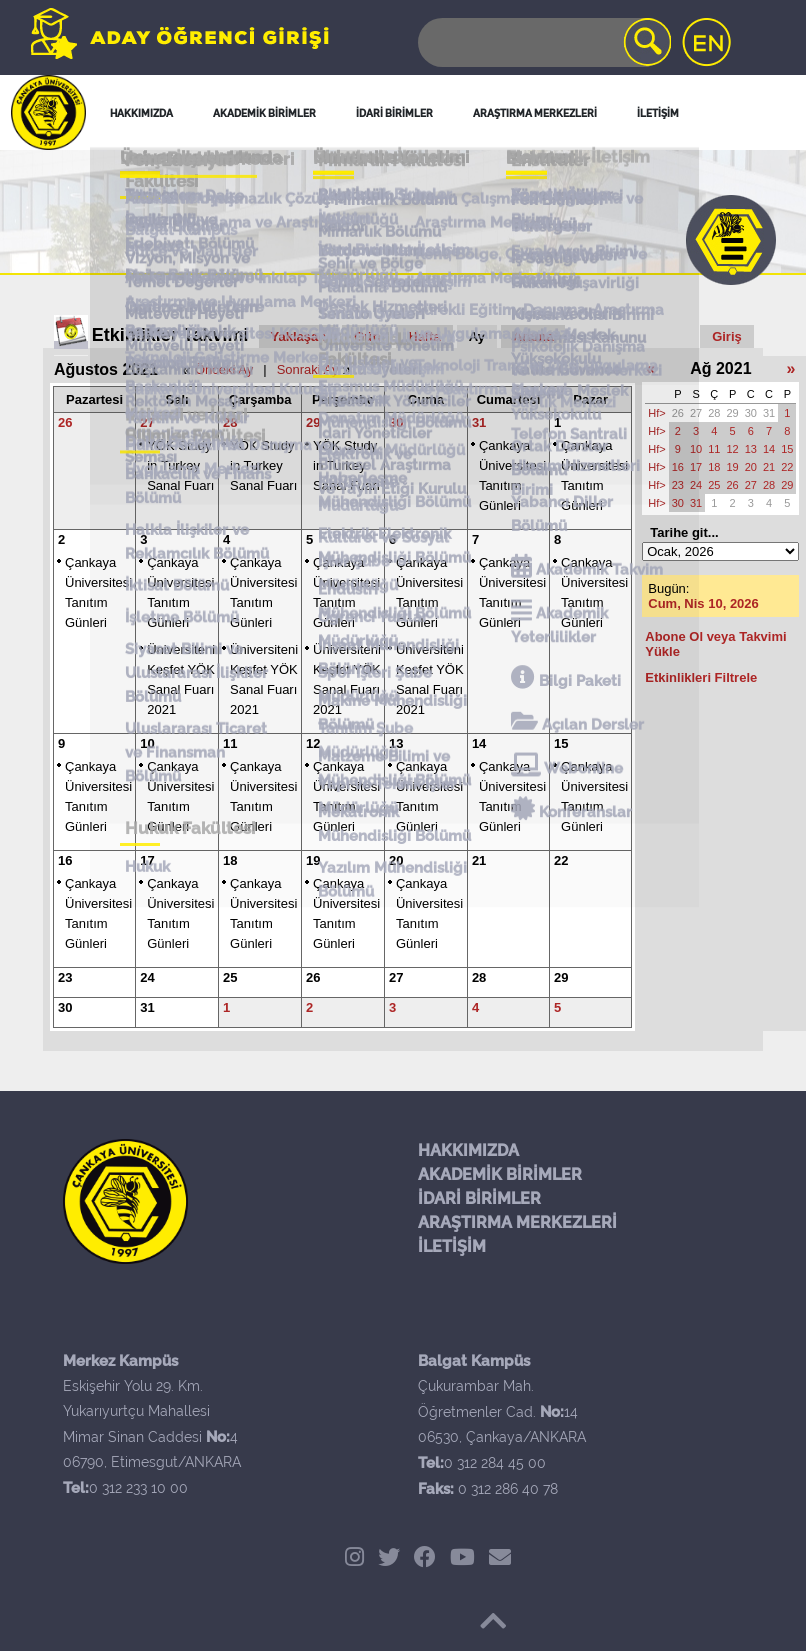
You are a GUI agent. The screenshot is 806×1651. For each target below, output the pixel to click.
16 (65, 860)
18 (230, 860)
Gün (367, 336)
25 (230, 977)
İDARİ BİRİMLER (479, 1198)
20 (396, 860)
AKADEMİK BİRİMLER (500, 1174)
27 (147, 422)
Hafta (424, 336)
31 (479, 422)
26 (65, 422)
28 (230, 422)
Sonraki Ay (308, 369)
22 (561, 860)
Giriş (727, 336)
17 (147, 860)
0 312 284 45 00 (495, 1463)
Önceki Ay (224, 369)
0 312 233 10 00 (138, 1488)
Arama (533, 336)
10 (147, 743)
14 (479, 743)
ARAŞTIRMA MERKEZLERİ (517, 1222)
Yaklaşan (299, 336)
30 (396, 422)
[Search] (543, 42)
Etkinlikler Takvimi (170, 335)
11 (230, 743)
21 (479, 860)
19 (313, 860)
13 (396, 743)
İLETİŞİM (452, 1246)
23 (65, 977)
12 (313, 743)
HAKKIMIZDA (468, 1150)
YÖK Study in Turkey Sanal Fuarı (180, 465)
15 (561, 743)
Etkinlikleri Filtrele (701, 677)
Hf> (656, 413)
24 (147, 977)
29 (313, 422)
